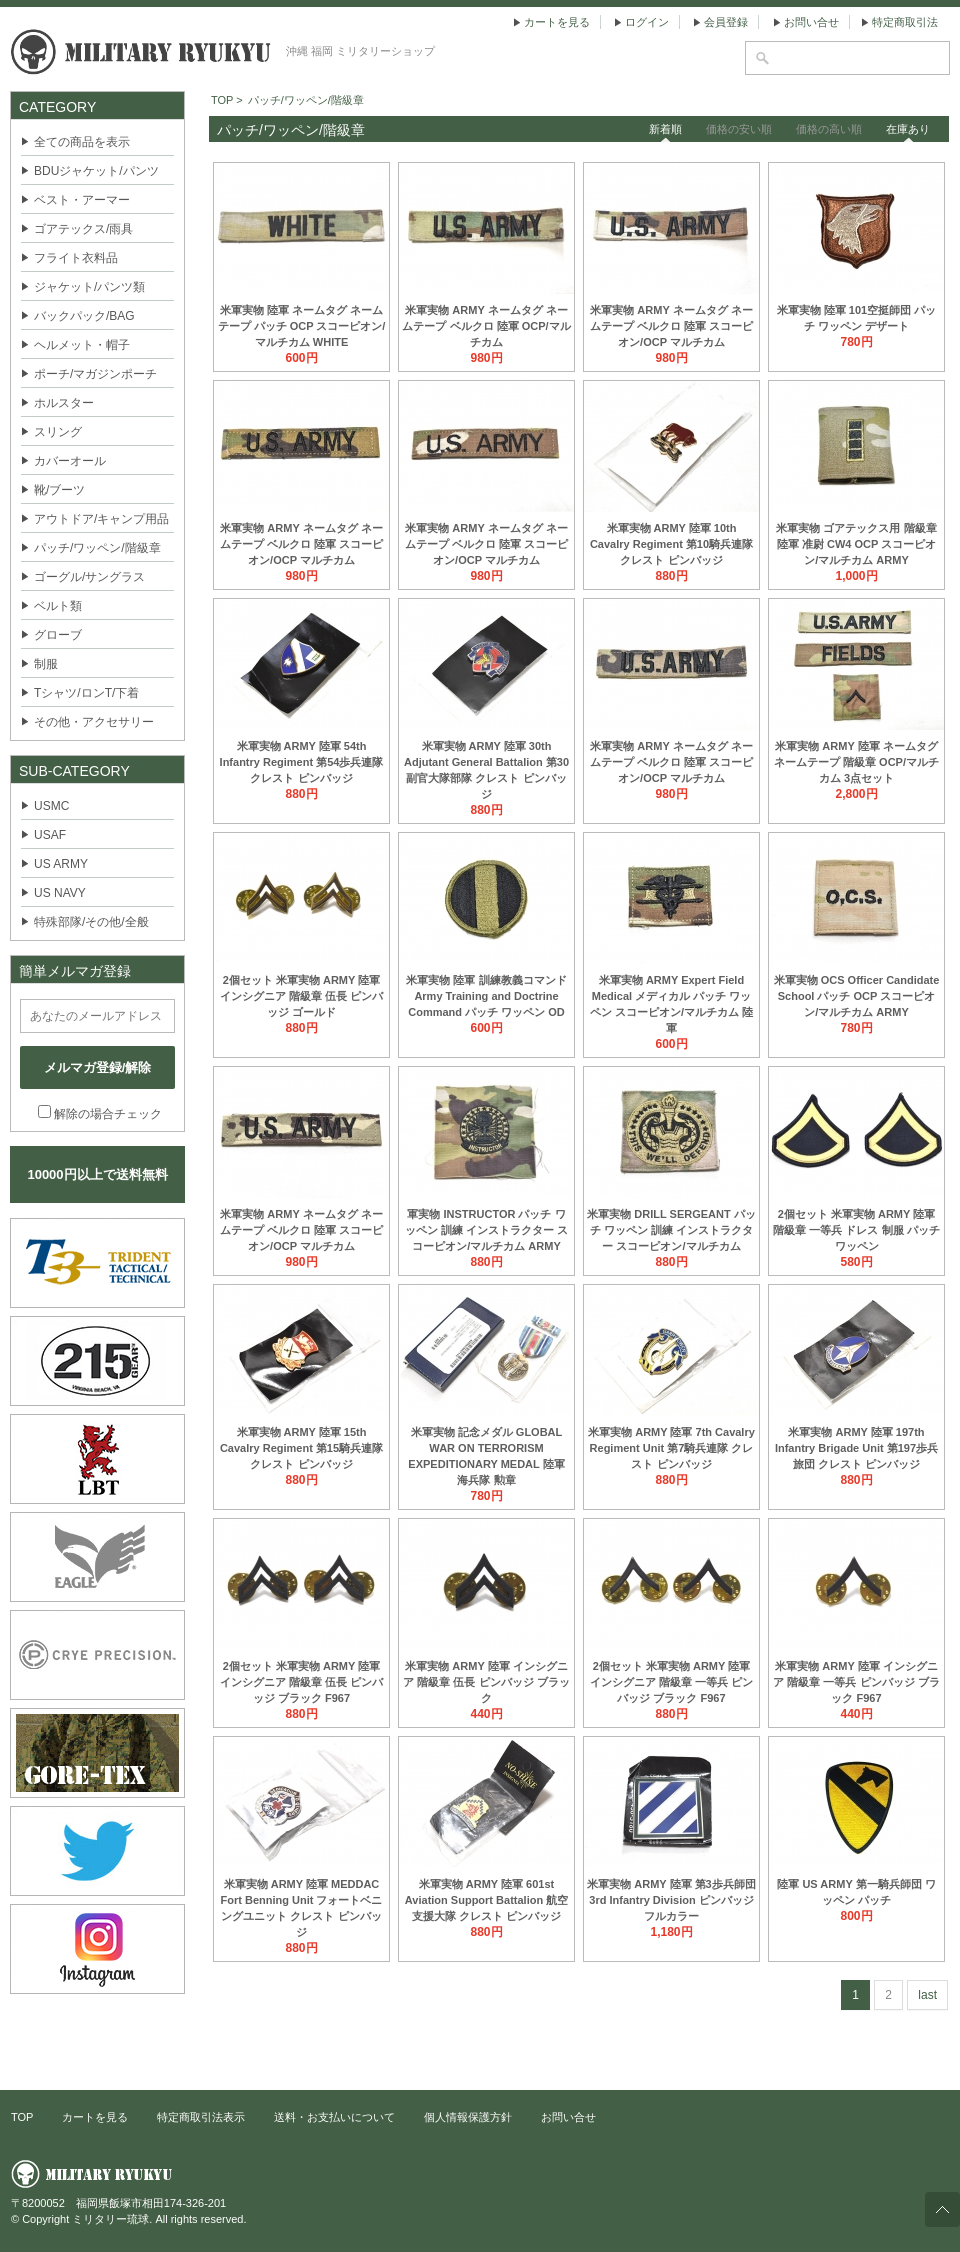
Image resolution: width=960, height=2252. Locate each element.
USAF (50, 835)
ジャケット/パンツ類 (89, 287)
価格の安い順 (739, 129)
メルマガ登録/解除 (98, 1067)
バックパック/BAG (84, 316)
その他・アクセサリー (94, 722)
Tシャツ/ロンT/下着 (86, 693)
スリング (58, 432)
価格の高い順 (829, 129)
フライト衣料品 (76, 258)
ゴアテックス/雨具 (83, 229)
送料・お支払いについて (334, 2117)
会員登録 (726, 22)
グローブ (58, 635)
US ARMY (61, 864)
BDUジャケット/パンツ (96, 171)
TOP (22, 2117)
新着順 (665, 129)
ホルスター (64, 403)
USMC (51, 806)
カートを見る (557, 22)
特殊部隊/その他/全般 (91, 922)
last (927, 1995)
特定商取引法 (905, 22)
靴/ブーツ (59, 490)
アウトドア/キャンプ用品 (101, 519)
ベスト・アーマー (82, 200)
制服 (46, 664)
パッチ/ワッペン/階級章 (97, 548)
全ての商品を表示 (82, 142)
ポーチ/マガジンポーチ (95, 374)
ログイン (647, 22)
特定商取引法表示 (201, 2117)
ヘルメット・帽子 (82, 345)
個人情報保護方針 (468, 2117)
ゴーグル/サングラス (89, 577)
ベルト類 (58, 606)
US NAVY (60, 893)
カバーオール (70, 461)
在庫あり (908, 129)
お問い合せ (811, 22)
